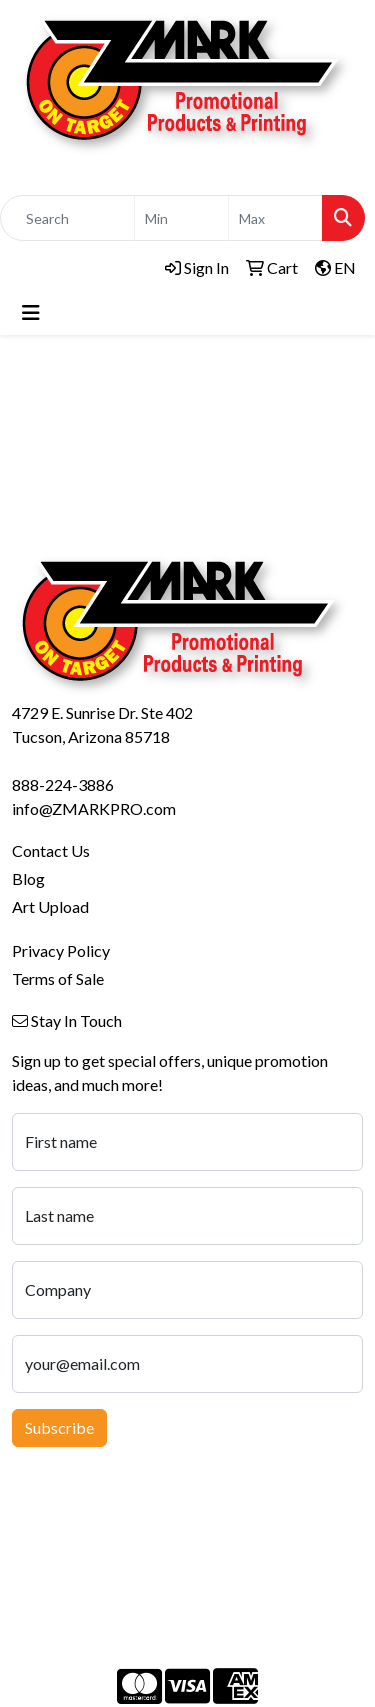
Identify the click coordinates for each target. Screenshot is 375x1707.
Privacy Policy (61, 950)
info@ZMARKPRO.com (94, 808)
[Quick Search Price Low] (181, 218)
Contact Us (51, 850)
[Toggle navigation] (31, 312)
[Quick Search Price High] (275, 218)
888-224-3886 (63, 784)
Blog (28, 878)
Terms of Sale (58, 978)
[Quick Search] (67, 218)
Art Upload (50, 906)
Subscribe (59, 1427)
